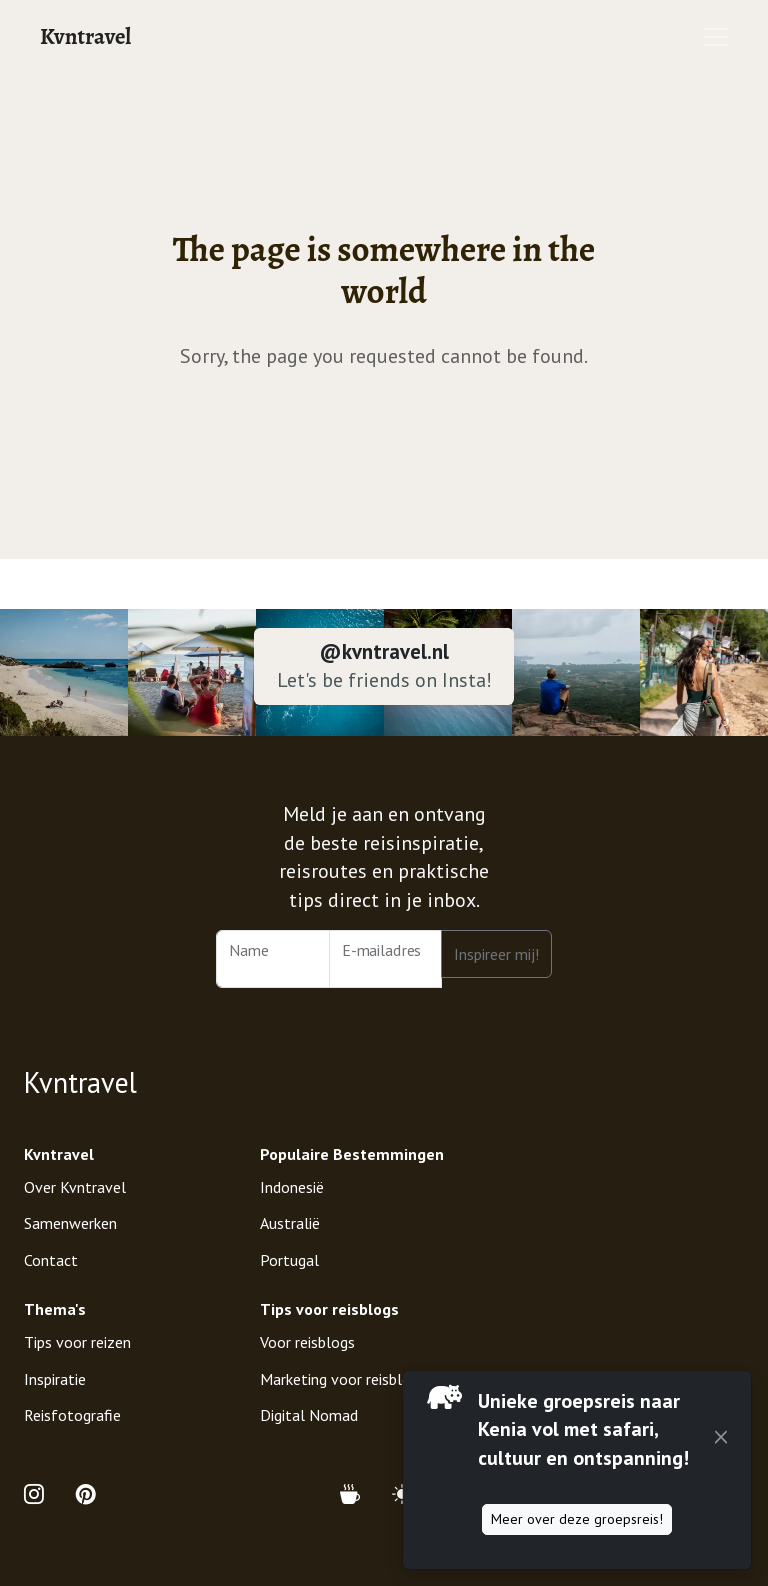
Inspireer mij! (496, 954)
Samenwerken (70, 1223)
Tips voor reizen (77, 1342)
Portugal (289, 1260)
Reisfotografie (72, 1415)
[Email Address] (386, 959)
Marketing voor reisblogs (343, 1379)
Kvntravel (85, 36)
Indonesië (292, 1187)
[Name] (273, 959)
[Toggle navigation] (716, 37)
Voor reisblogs (307, 1342)
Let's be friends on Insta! (384, 680)
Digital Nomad (309, 1415)
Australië (290, 1223)
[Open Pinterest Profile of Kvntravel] (86, 1494)
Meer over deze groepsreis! (577, 1519)
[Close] (720, 1437)
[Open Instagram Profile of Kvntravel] (42, 1494)
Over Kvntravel (75, 1187)
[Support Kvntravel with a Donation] (358, 1494)
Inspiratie (55, 1379)
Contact (51, 1260)
